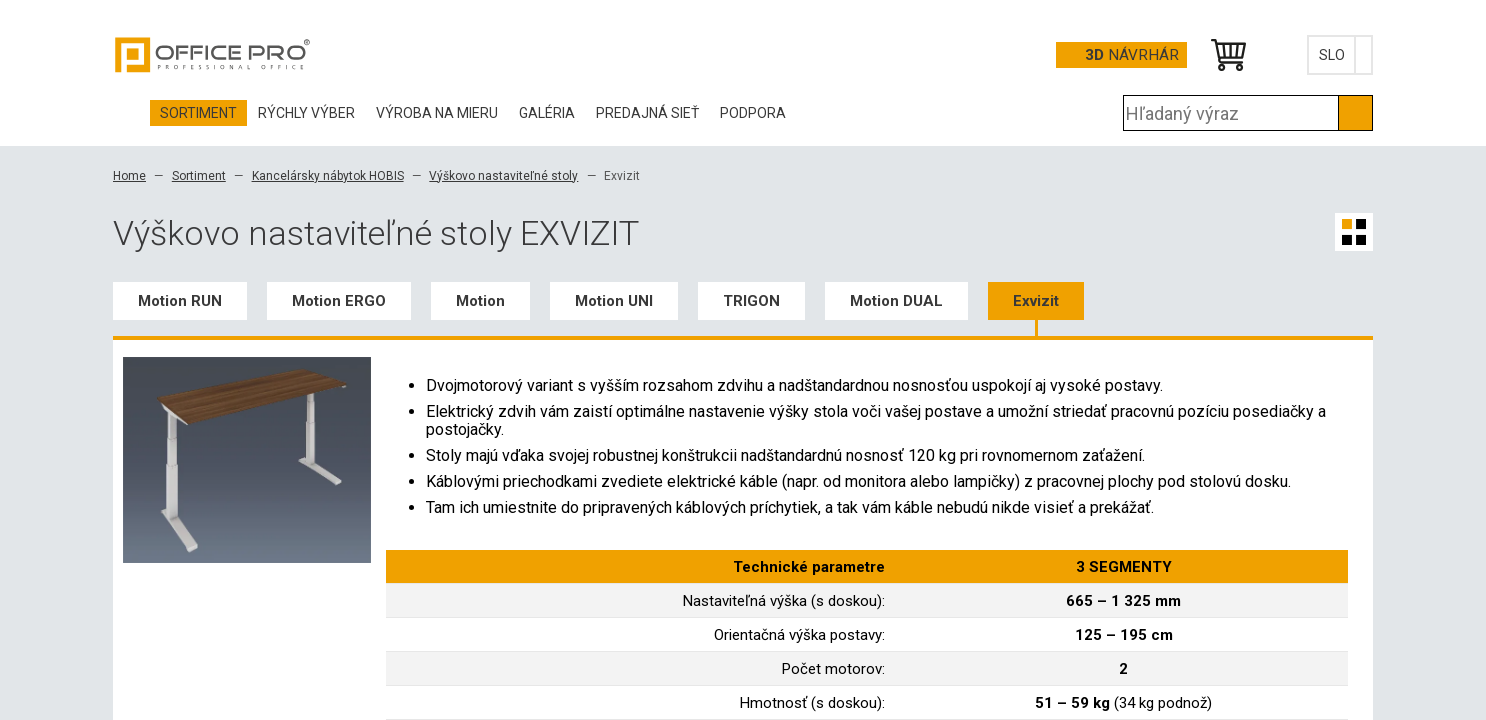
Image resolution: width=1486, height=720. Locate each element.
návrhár (1132, 55)
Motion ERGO (339, 301)
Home (129, 176)
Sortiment (199, 176)
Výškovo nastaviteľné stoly (503, 176)
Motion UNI (614, 301)
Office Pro (213, 55)
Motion (480, 301)
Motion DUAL (896, 301)
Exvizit (1036, 301)
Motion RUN (180, 301)
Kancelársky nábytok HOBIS (328, 176)
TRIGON (751, 301)
